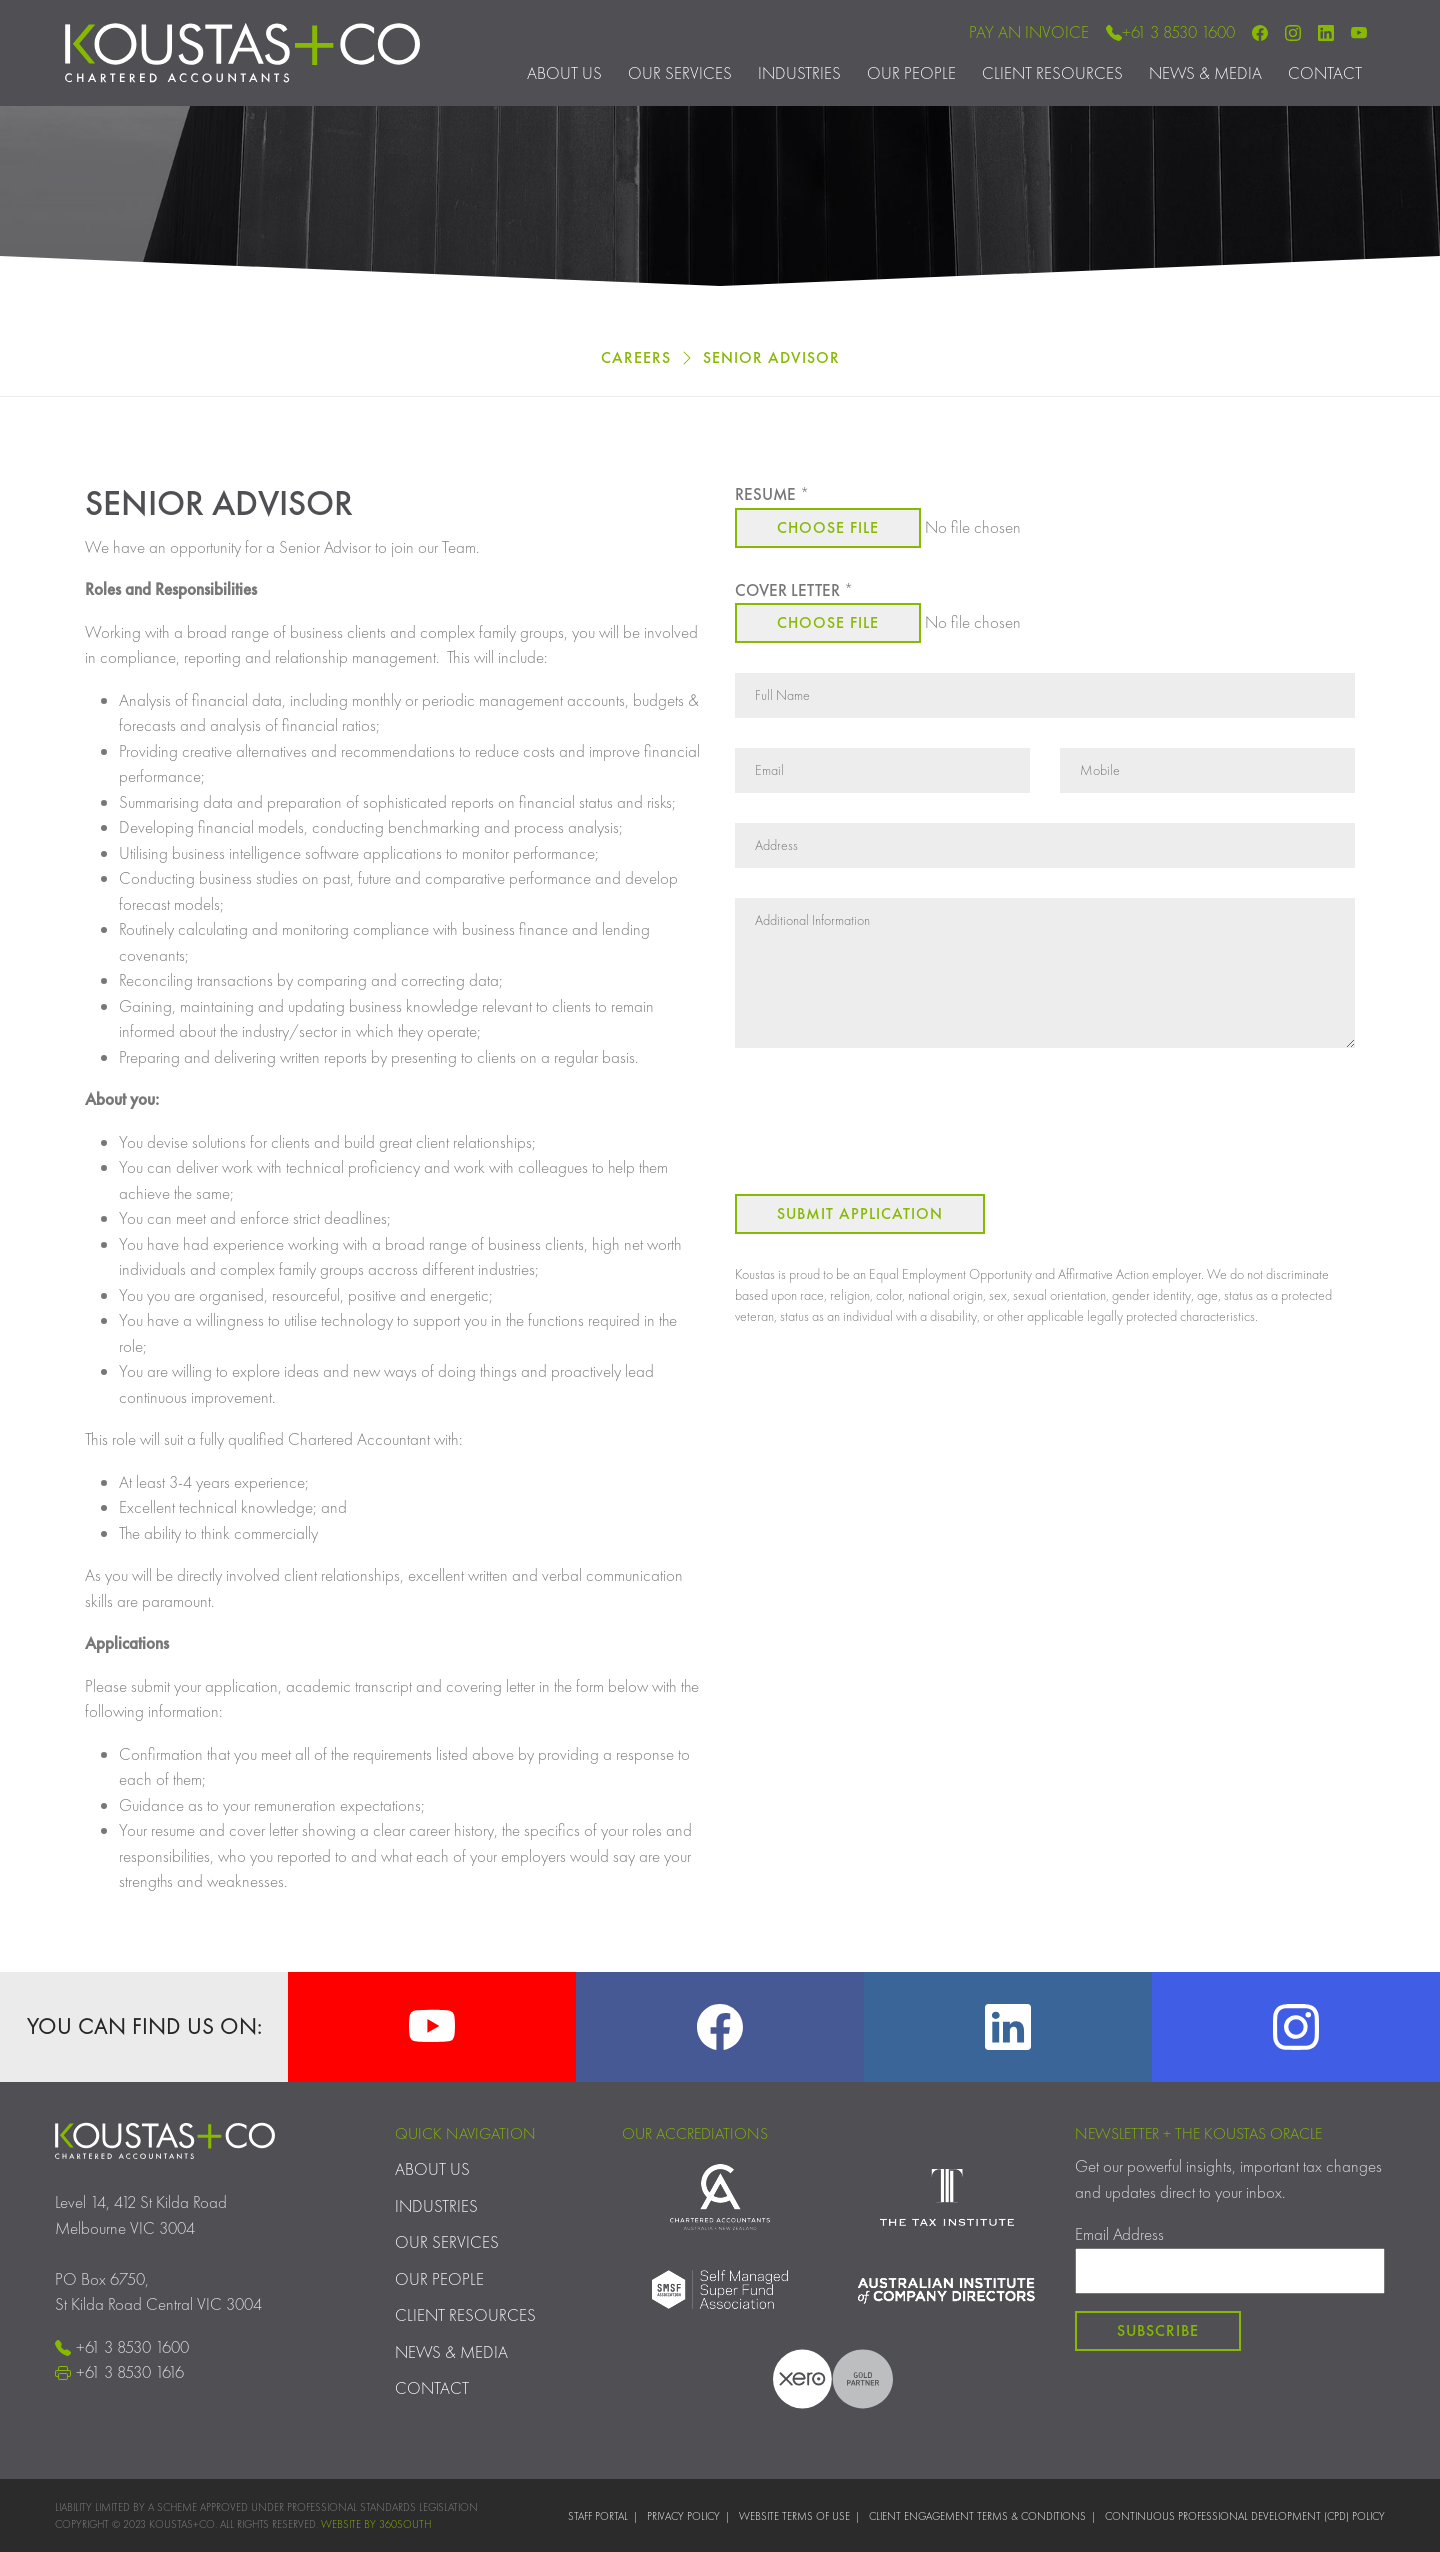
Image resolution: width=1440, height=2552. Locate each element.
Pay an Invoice (1029, 32)
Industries (799, 73)
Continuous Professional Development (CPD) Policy (1245, 2516)
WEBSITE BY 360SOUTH (376, 2524)
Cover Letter (794, 590)
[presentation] (887, 1125)
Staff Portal (598, 2516)
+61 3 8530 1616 (119, 2372)
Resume (772, 494)
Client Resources (1052, 73)
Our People (911, 73)
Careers (636, 357)
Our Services (680, 73)
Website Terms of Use (794, 2516)
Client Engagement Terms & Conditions (977, 2516)
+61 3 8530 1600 (1170, 32)
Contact (1325, 73)
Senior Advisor (771, 357)
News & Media (1205, 73)
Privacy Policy (683, 2516)
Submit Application (860, 1213)
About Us (564, 73)
